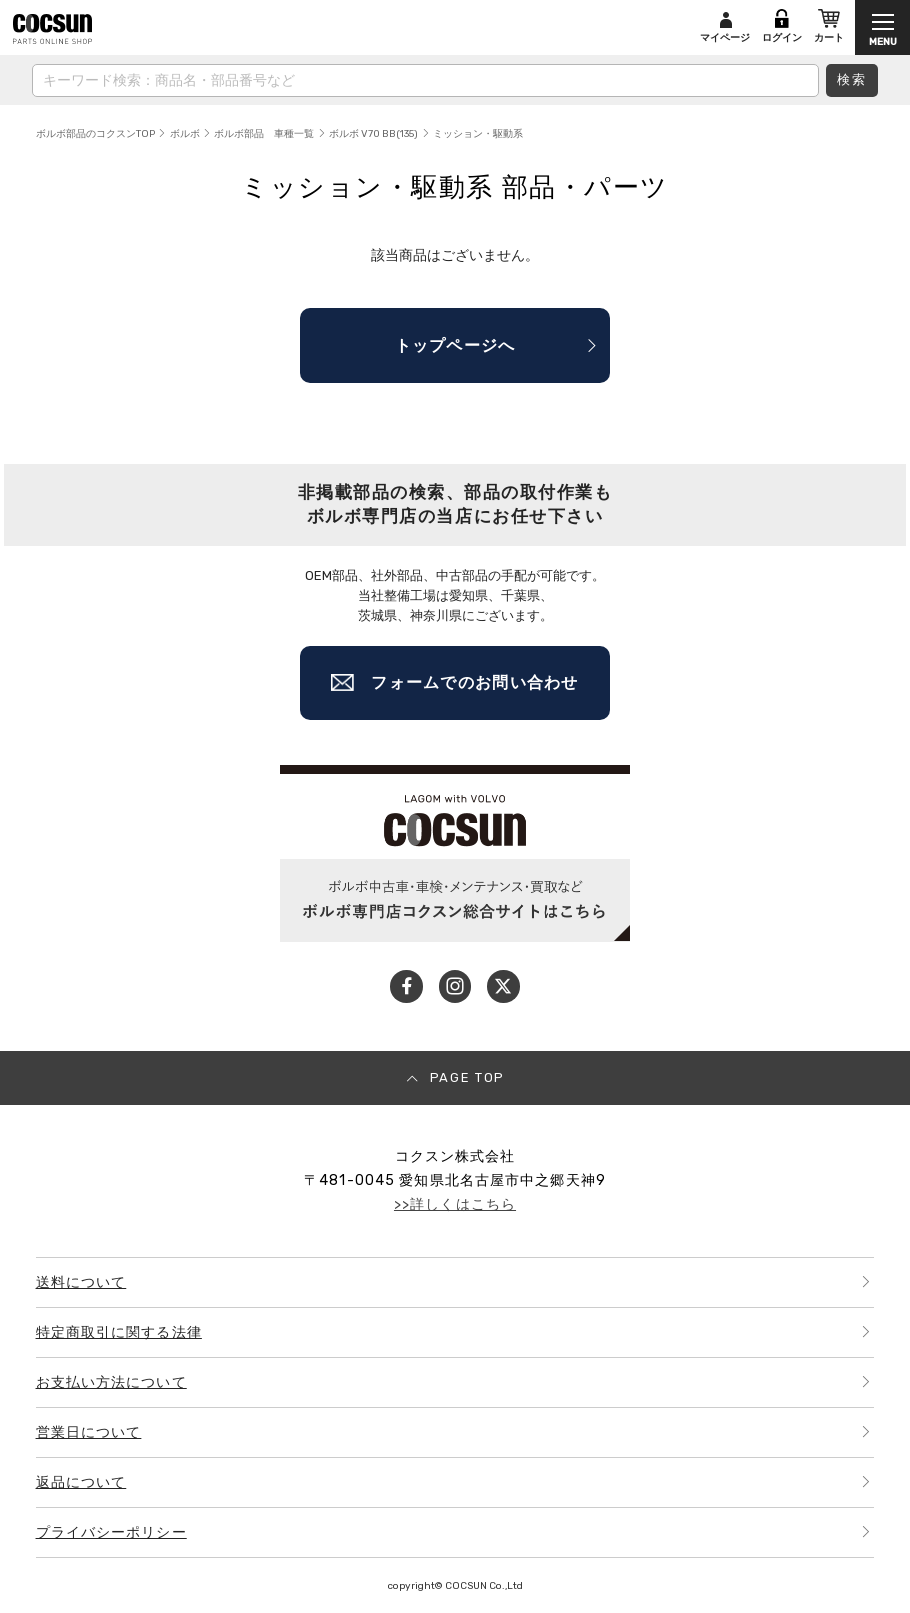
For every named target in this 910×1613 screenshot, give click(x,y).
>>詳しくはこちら (455, 1204)
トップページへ (455, 345)
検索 (852, 79)
